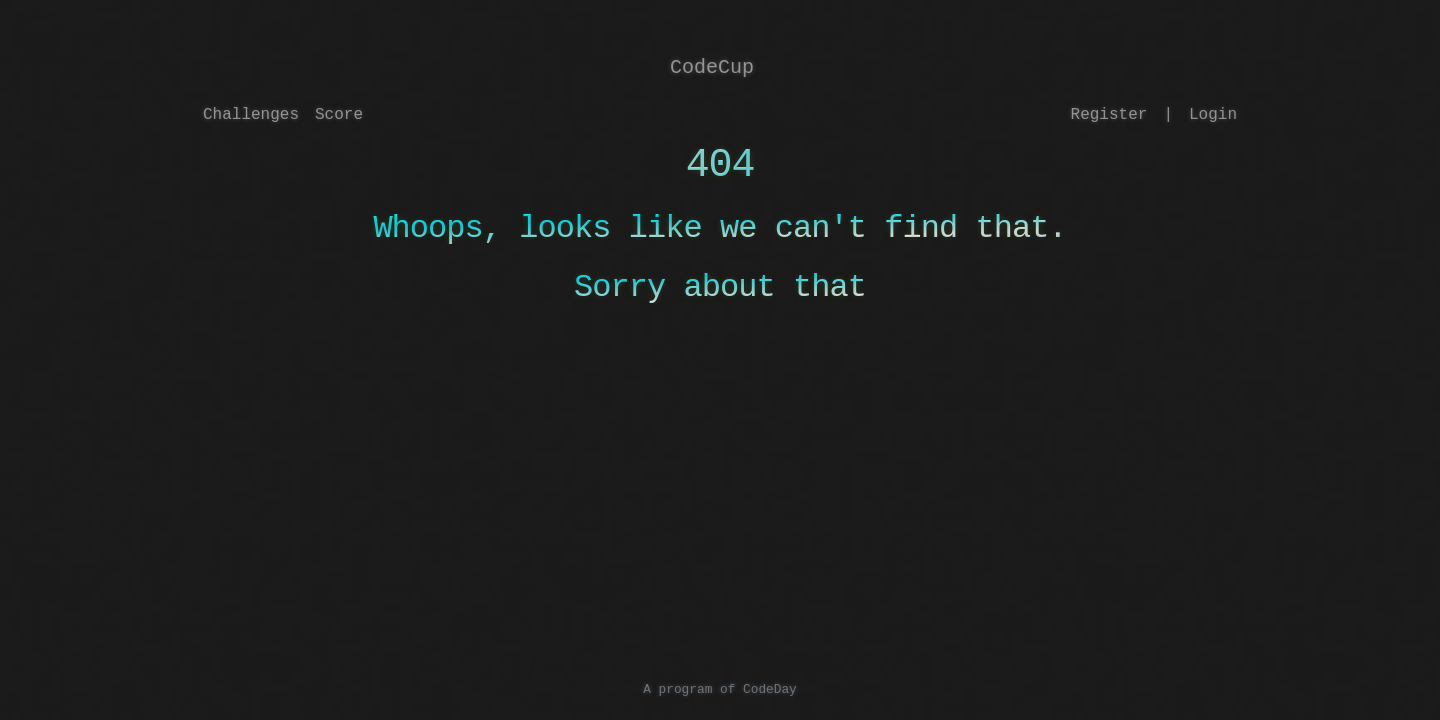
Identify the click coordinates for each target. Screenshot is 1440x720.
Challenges (251, 115)
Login (1213, 115)
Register (1109, 115)
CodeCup (712, 67)
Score (339, 115)
